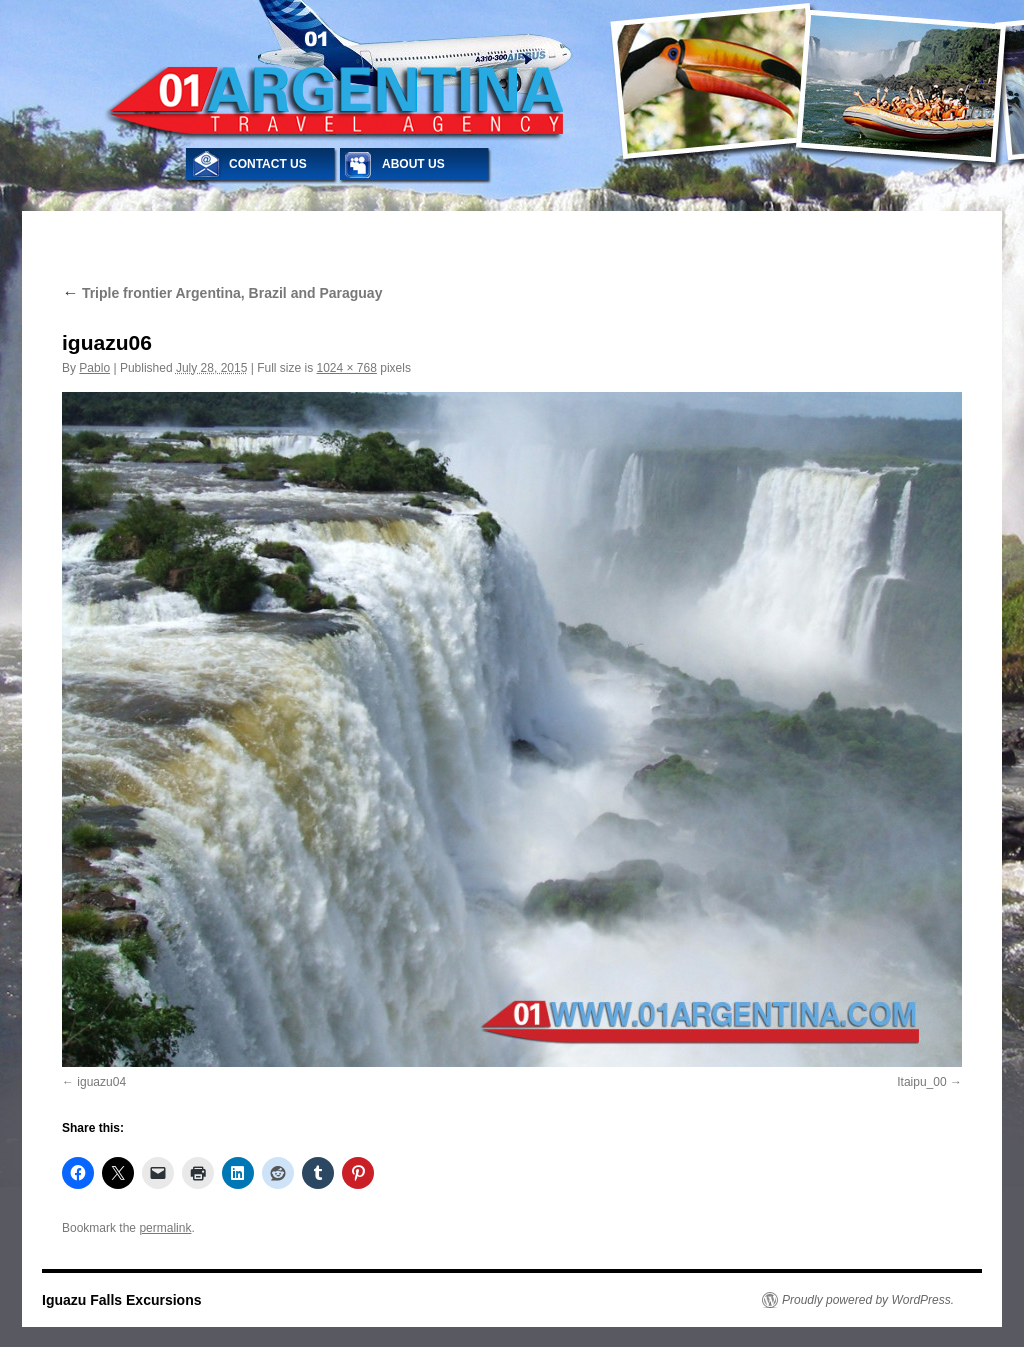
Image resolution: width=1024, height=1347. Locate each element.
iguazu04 (101, 1082)
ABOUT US (413, 164)
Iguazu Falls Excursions (122, 1300)
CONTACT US (268, 164)
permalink (165, 1228)
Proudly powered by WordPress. (868, 1300)
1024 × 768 (346, 368)
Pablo (94, 368)
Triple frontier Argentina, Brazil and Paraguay (222, 293)
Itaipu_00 (921, 1082)
